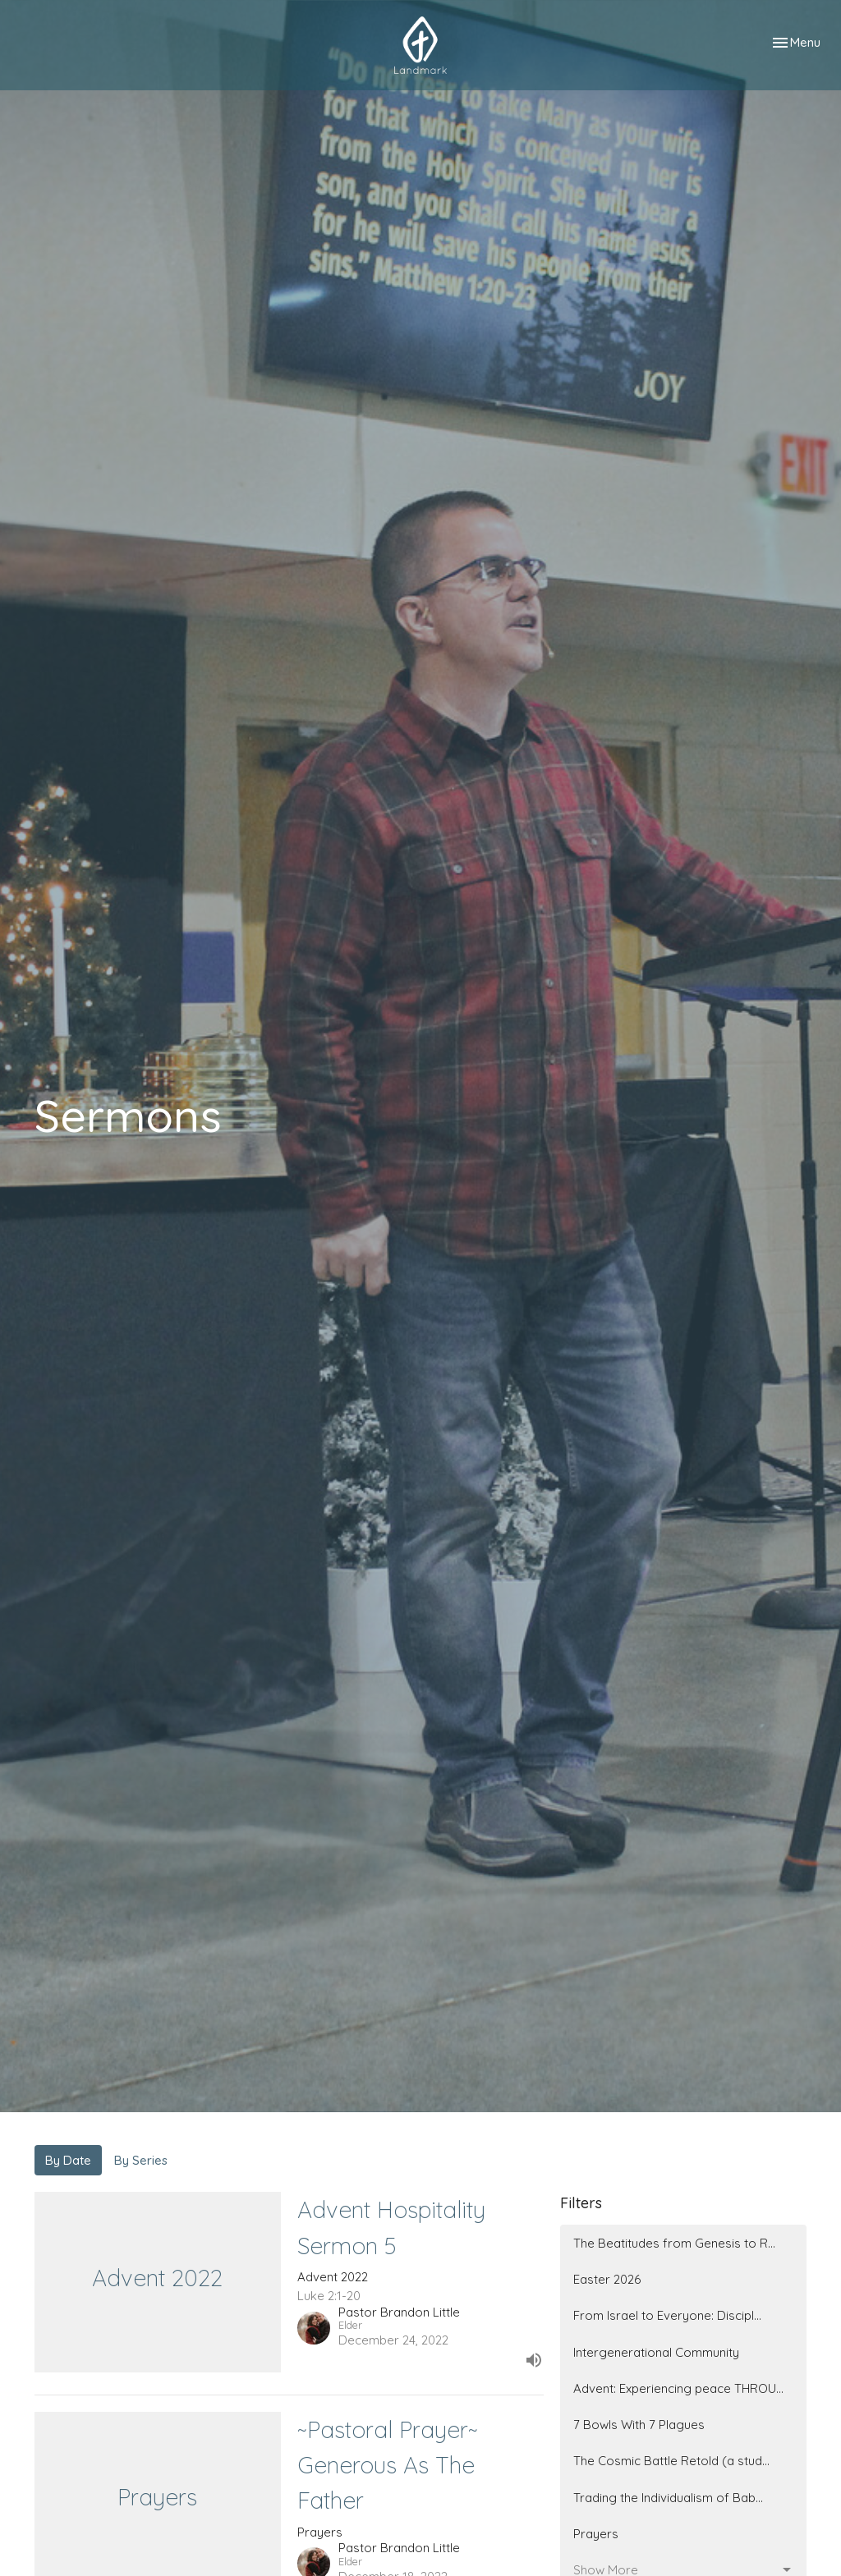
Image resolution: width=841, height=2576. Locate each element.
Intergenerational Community (656, 2352)
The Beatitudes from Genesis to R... (674, 2243)
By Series (141, 2160)
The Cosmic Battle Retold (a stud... (671, 2460)
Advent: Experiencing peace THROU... (678, 2388)
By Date (68, 2160)
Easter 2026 (607, 2279)
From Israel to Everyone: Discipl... (667, 2315)
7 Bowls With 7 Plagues (639, 2424)
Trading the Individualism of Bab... (668, 2497)
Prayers (595, 2534)
